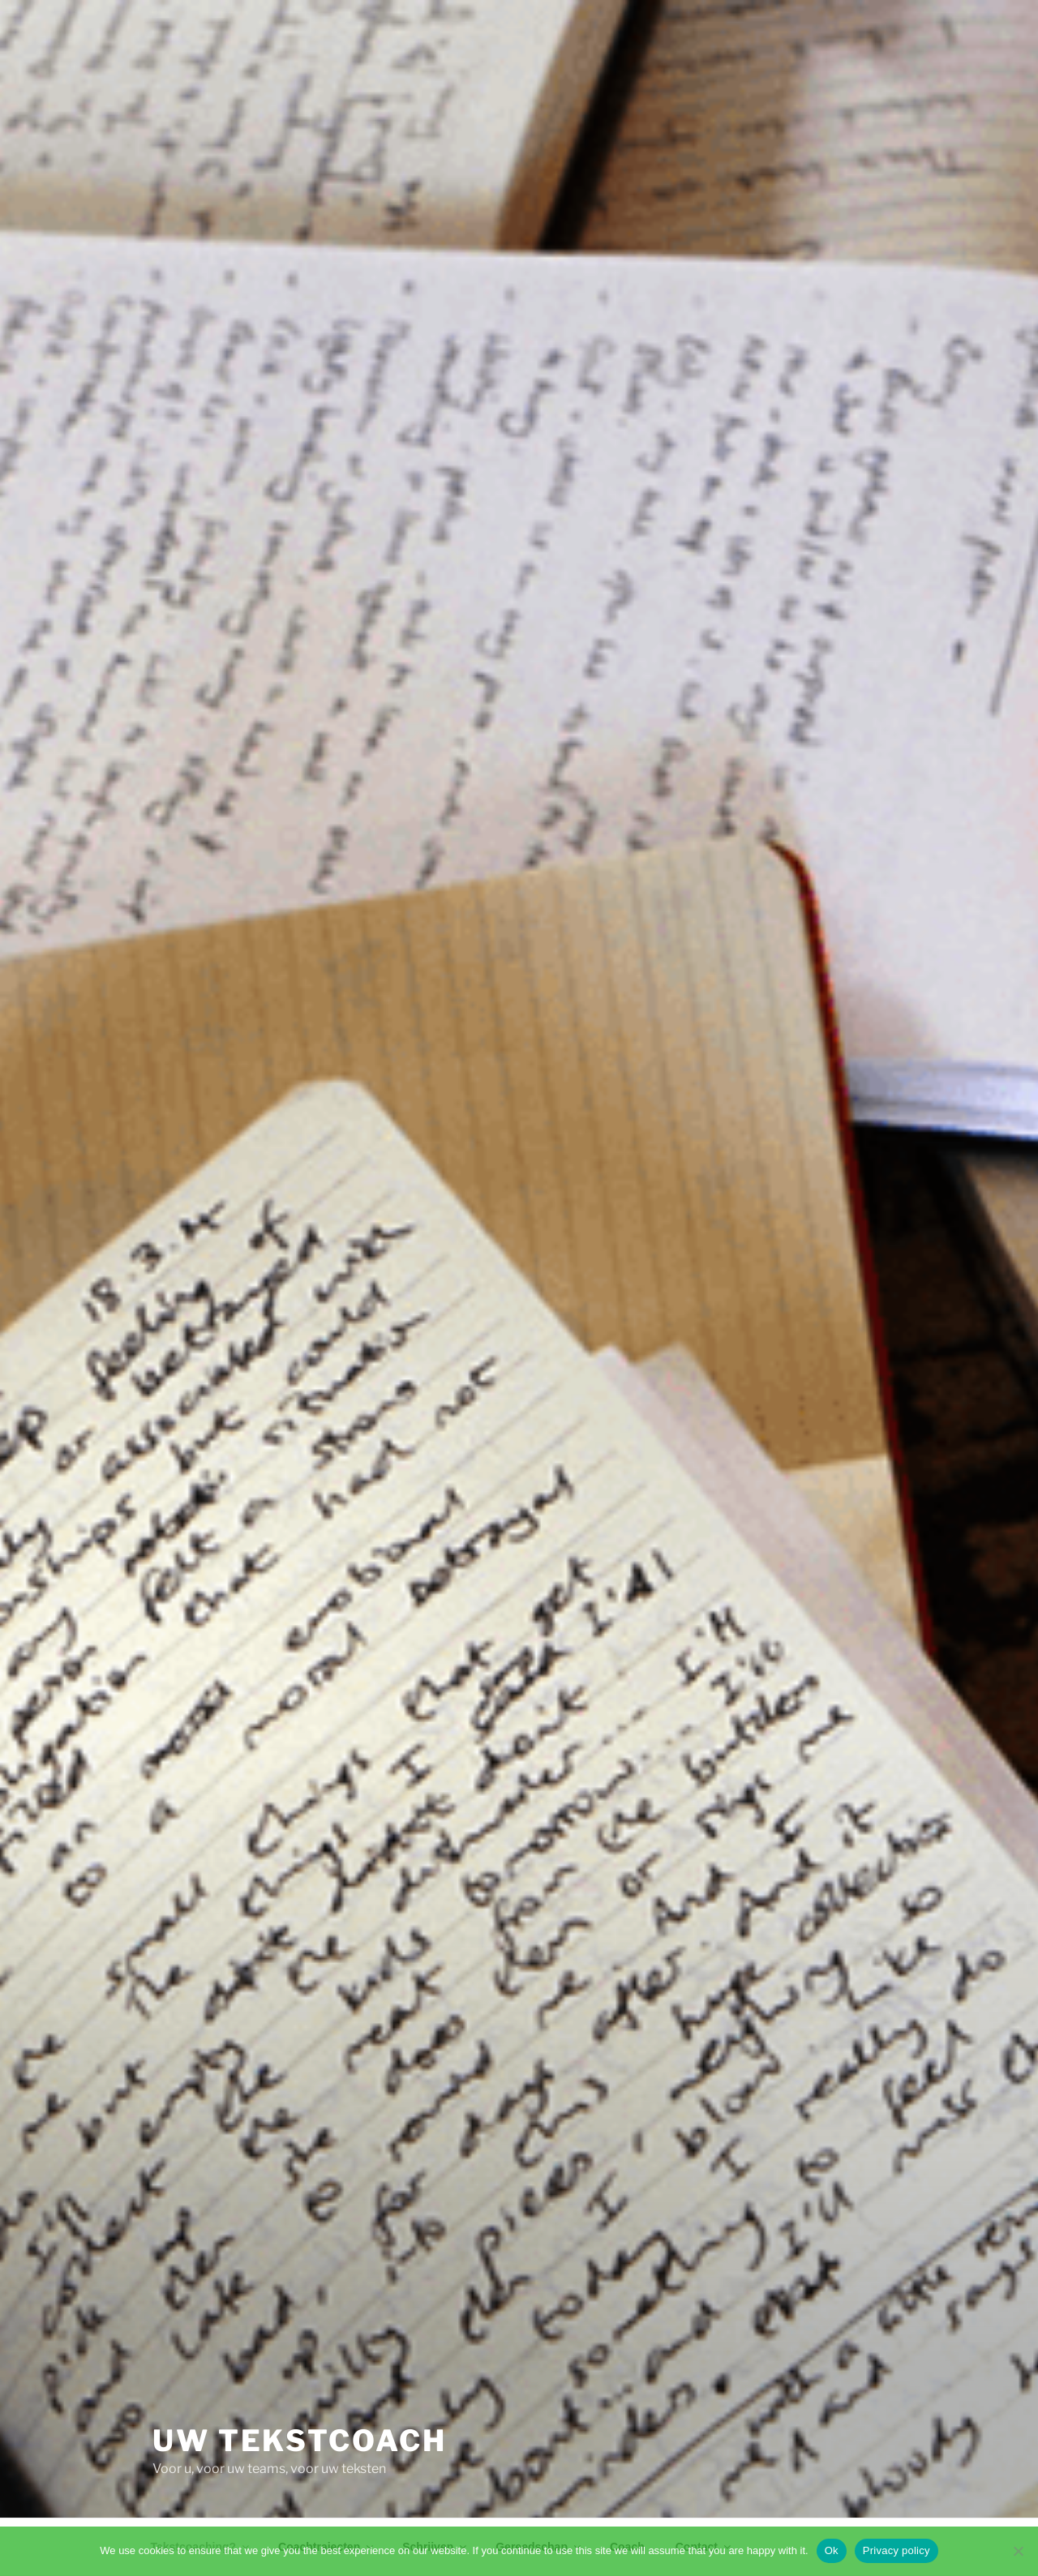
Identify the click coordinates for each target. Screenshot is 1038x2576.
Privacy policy (896, 2550)
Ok (832, 2550)
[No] (1018, 2551)
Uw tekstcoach (299, 2440)
